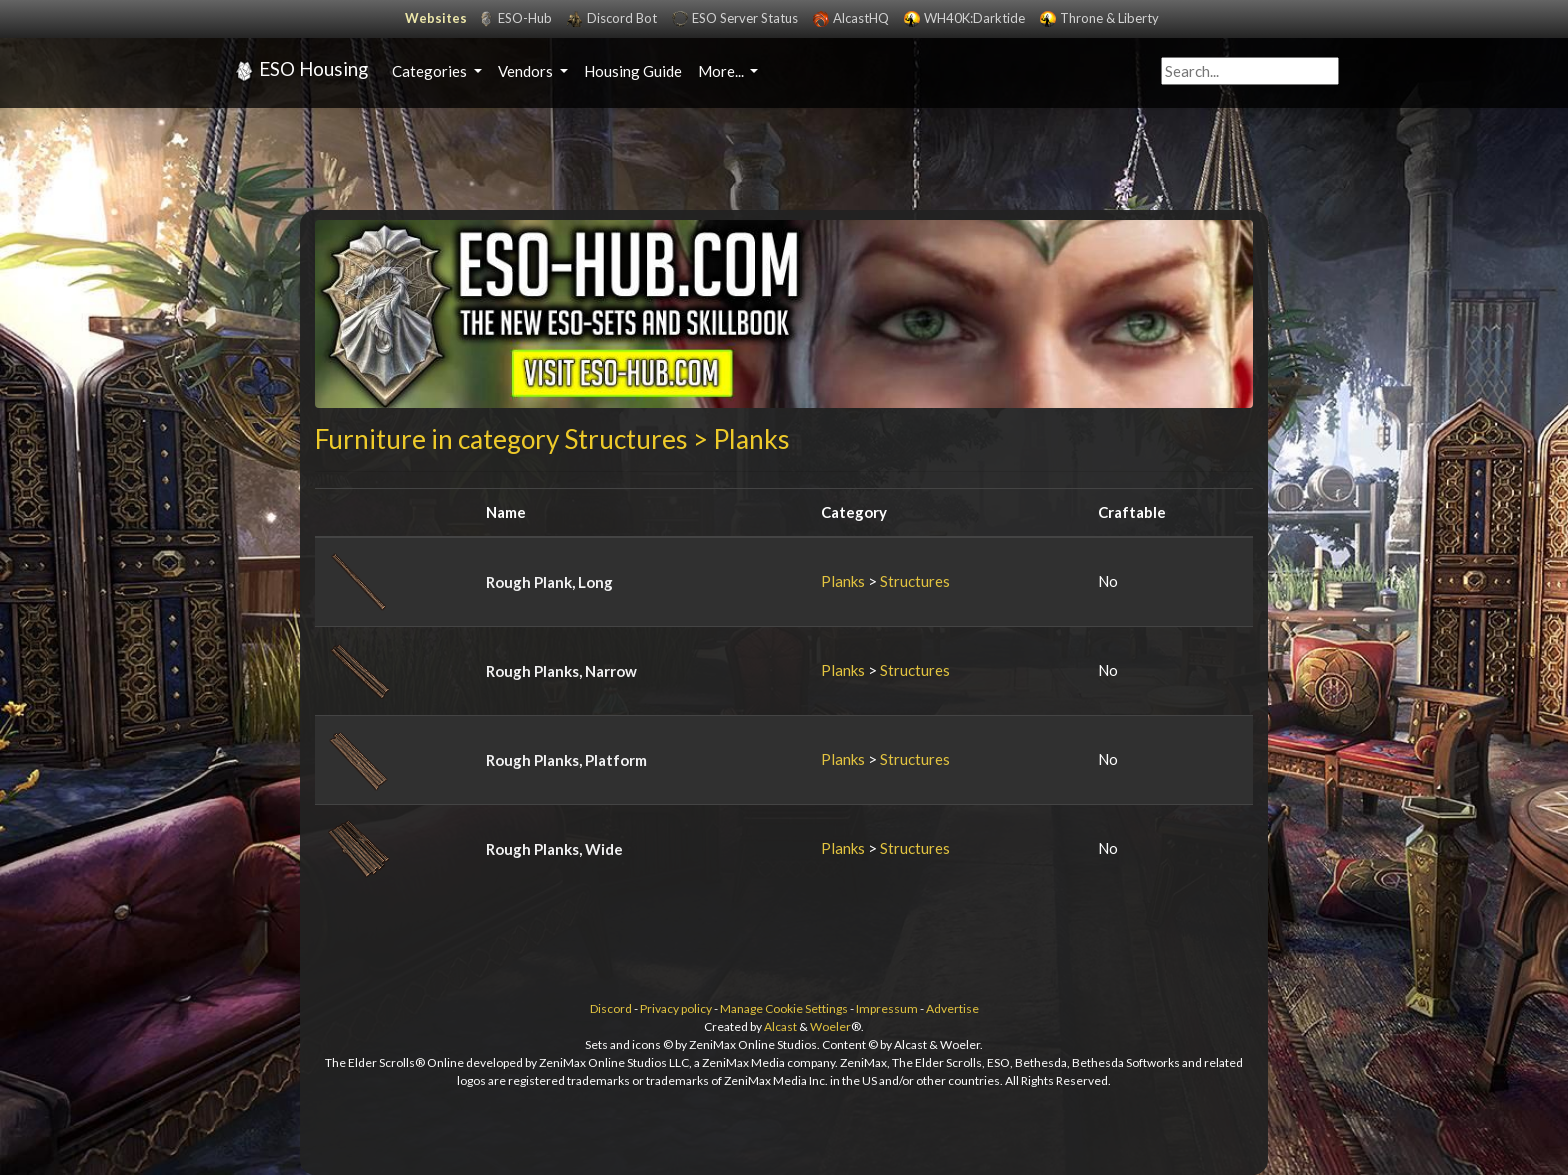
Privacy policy (676, 1008)
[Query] (1250, 71)
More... (722, 71)
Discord (611, 1008)
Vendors (527, 71)
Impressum (887, 1008)
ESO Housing (298, 71)
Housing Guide (633, 71)
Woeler (830, 1026)
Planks (843, 581)
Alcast (780, 1026)
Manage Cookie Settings (784, 1008)
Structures (915, 581)
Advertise (952, 1008)
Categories (431, 71)
